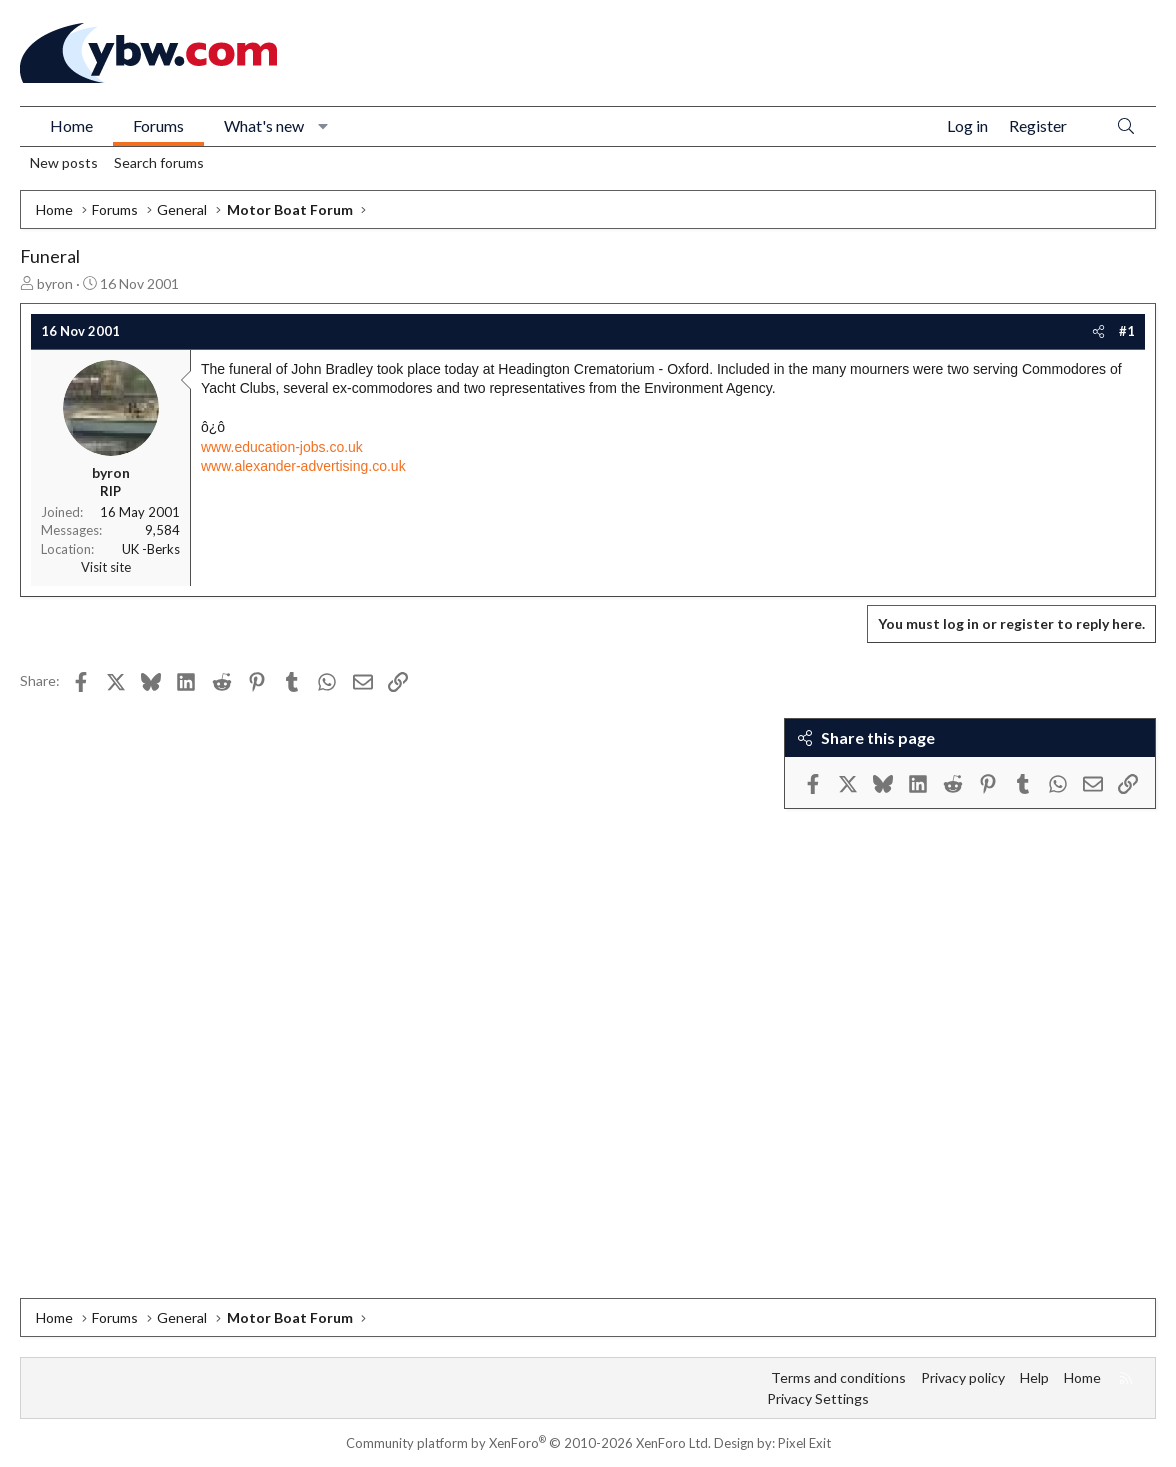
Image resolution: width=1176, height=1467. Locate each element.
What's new (264, 125)
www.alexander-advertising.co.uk (303, 466)
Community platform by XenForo (528, 1443)
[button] (323, 126)
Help (1034, 1377)
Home (71, 125)
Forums (158, 125)
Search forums (159, 162)
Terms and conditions (838, 1377)
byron (55, 283)
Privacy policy (963, 1377)
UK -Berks (151, 549)
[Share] (1098, 331)
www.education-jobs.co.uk (282, 447)
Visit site (106, 567)
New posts (64, 162)
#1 (1127, 331)
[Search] (1126, 126)
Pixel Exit (804, 1443)
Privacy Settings (818, 1398)
